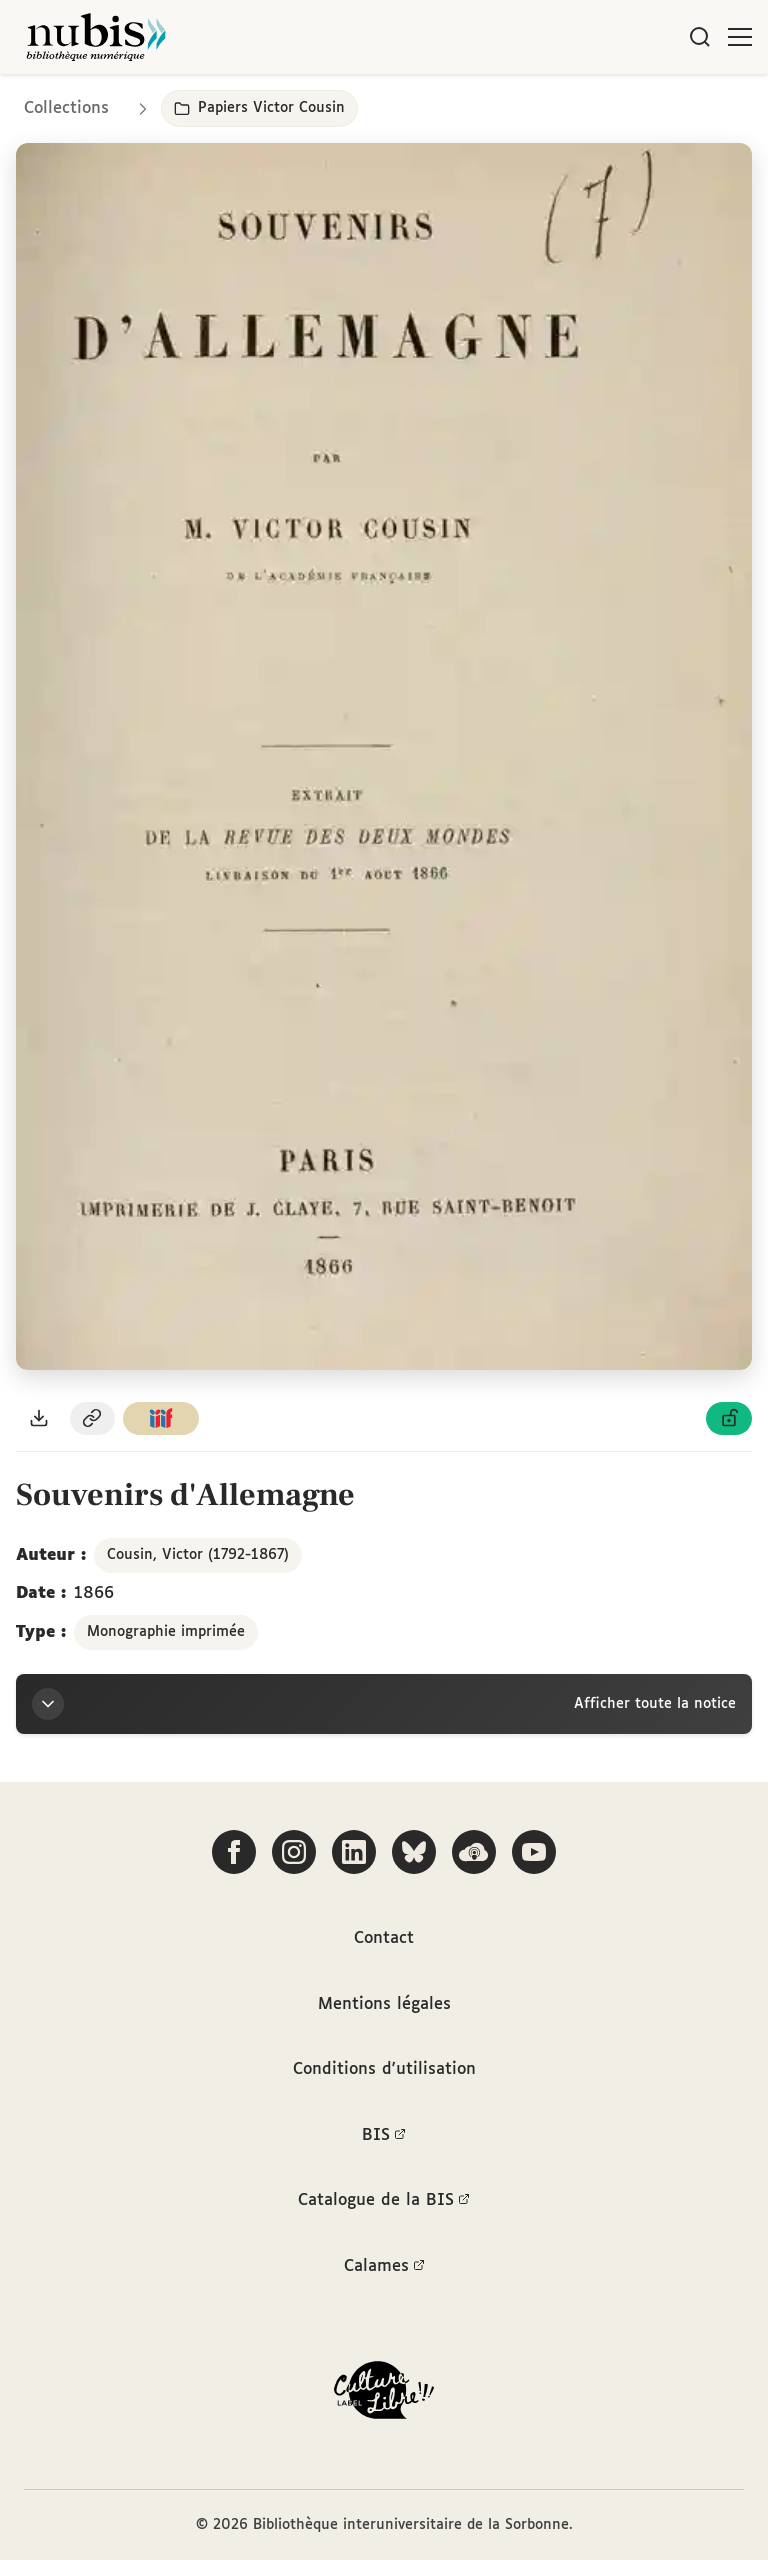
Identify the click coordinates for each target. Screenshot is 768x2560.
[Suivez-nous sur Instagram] (294, 1852)
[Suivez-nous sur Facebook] (234, 1852)
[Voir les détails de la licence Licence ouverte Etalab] (729, 1418)
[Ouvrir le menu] (740, 37)
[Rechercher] (700, 37)
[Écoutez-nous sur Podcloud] (474, 1852)
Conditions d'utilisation (384, 2069)
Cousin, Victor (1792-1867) (198, 1555)
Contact (384, 1938)
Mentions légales (384, 2004)
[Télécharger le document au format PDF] (39, 1418)
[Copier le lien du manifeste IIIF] (161, 1418)
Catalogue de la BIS (384, 2201)
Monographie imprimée (166, 1632)
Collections (66, 108)
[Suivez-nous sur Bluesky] (414, 1852)
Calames (384, 2267)
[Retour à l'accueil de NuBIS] (96, 37)
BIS (384, 2136)
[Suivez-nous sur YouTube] (534, 1852)
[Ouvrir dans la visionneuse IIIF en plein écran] (384, 756)
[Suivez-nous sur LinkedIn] (354, 1852)
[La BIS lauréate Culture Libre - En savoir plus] (384, 2394)
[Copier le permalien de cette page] (93, 1418)
